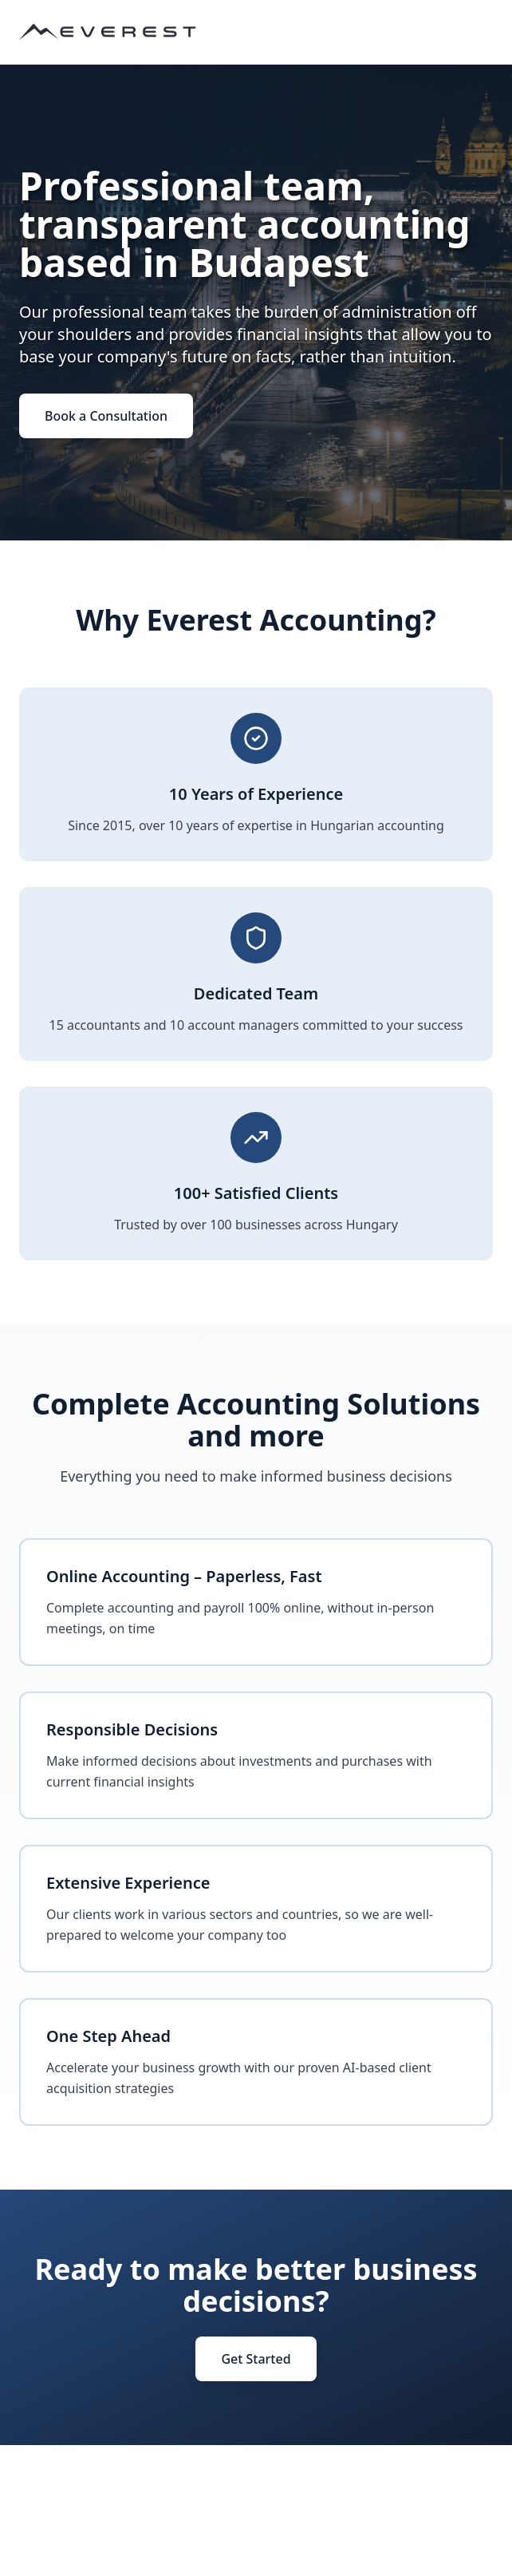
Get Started (255, 2359)
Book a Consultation (106, 416)
